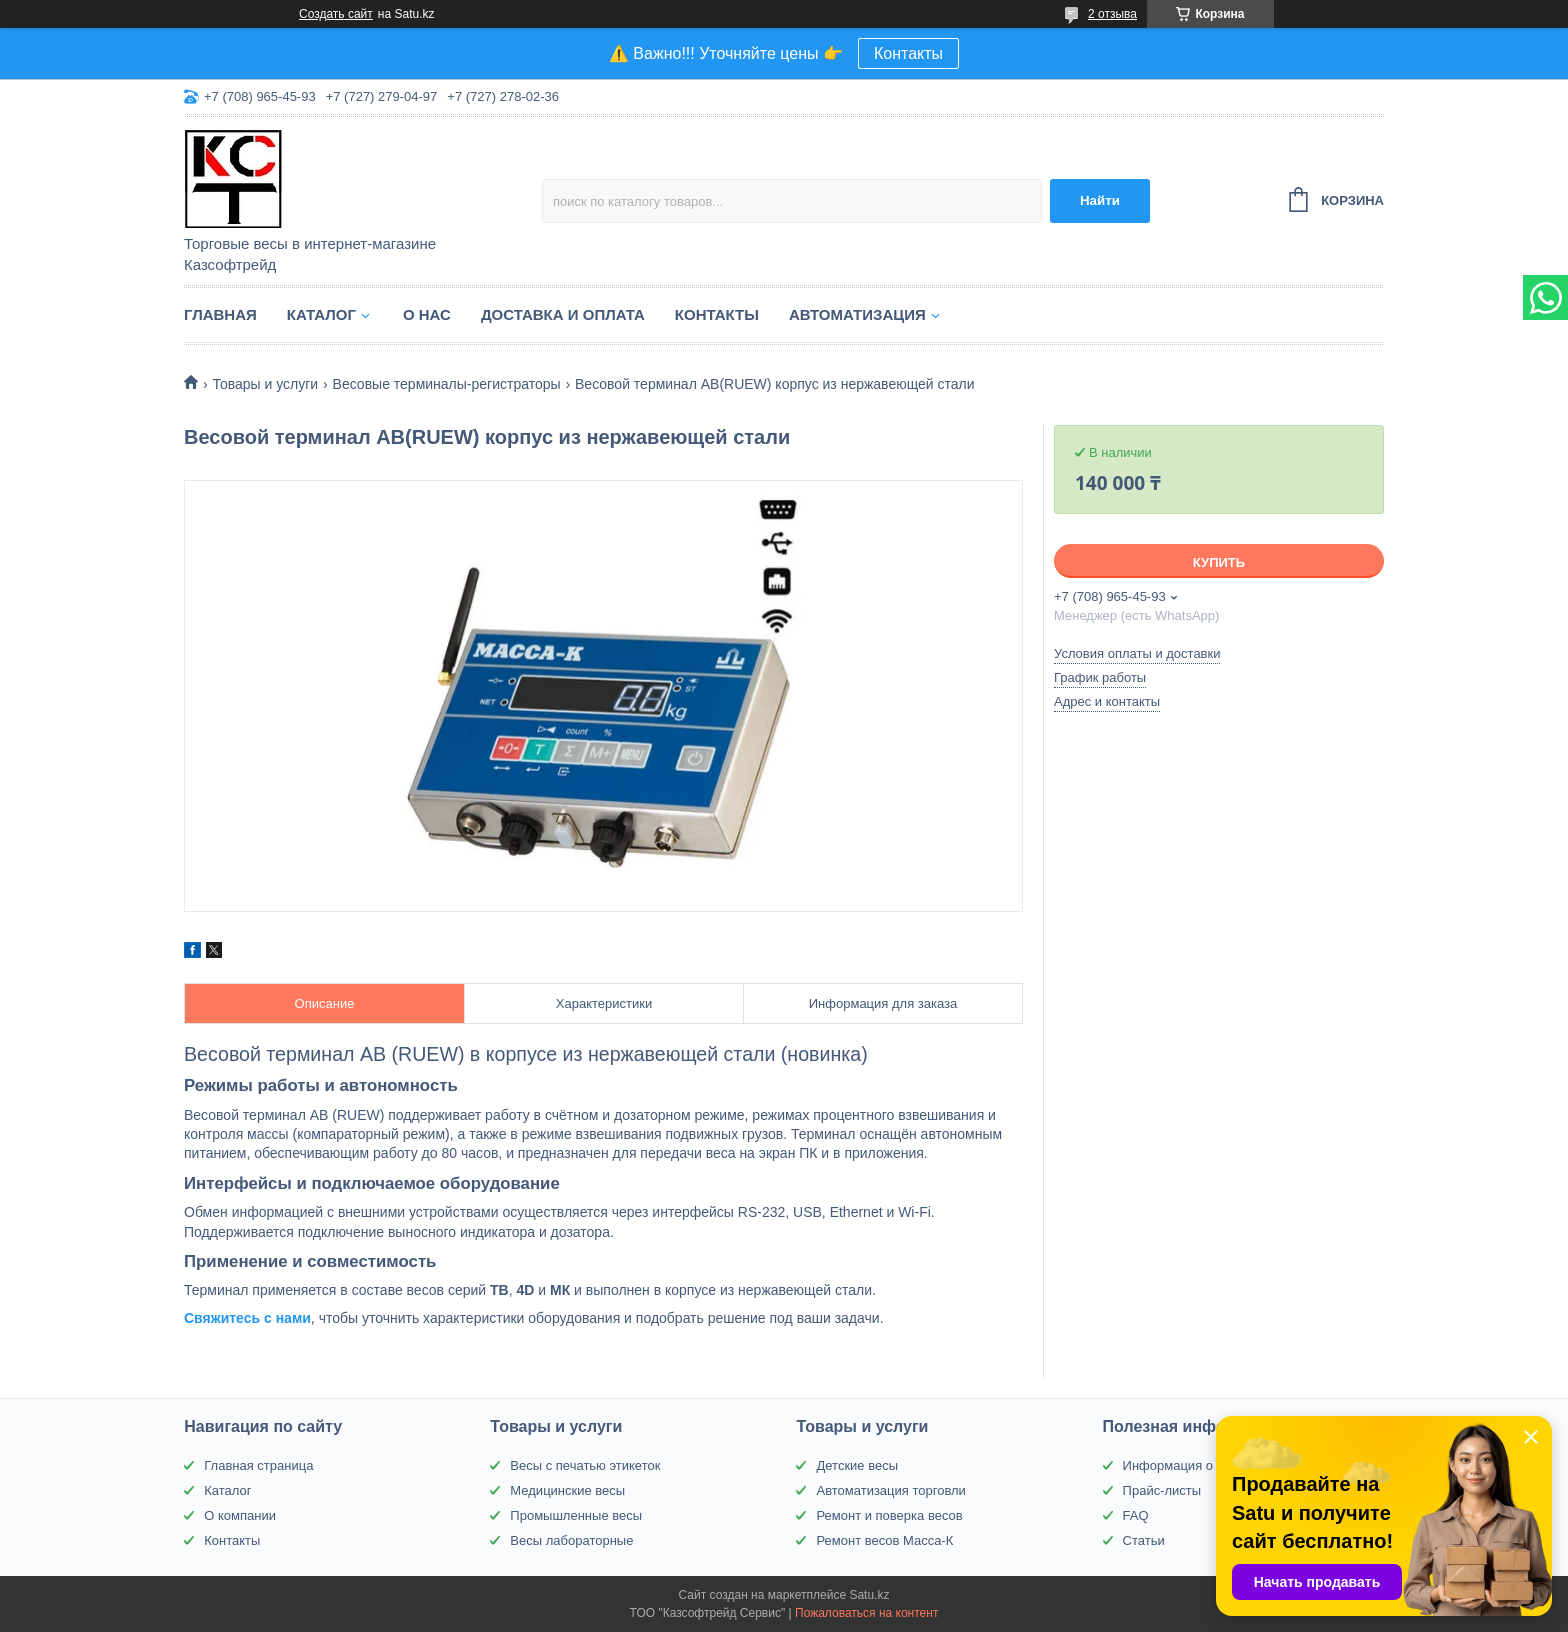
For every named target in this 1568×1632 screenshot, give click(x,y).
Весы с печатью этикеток (585, 1465)
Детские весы (857, 1465)
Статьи (1144, 1540)
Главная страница (258, 1465)
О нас (427, 314)
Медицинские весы (567, 1490)
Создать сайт (336, 14)
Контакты (908, 53)
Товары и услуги (265, 384)
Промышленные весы (576, 1515)
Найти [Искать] (1100, 200)
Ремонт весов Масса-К (884, 1540)
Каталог (321, 314)
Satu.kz (869, 1595)
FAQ (1136, 1515)
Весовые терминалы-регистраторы (447, 384)
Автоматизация (857, 314)
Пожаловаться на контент (866, 1613)
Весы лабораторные (571, 1540)
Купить (1219, 562)
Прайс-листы (1162, 1490)
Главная (220, 314)
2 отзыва (1112, 14)
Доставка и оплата (563, 314)
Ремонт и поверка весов (889, 1515)
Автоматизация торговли (890, 1490)
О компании (240, 1515)
